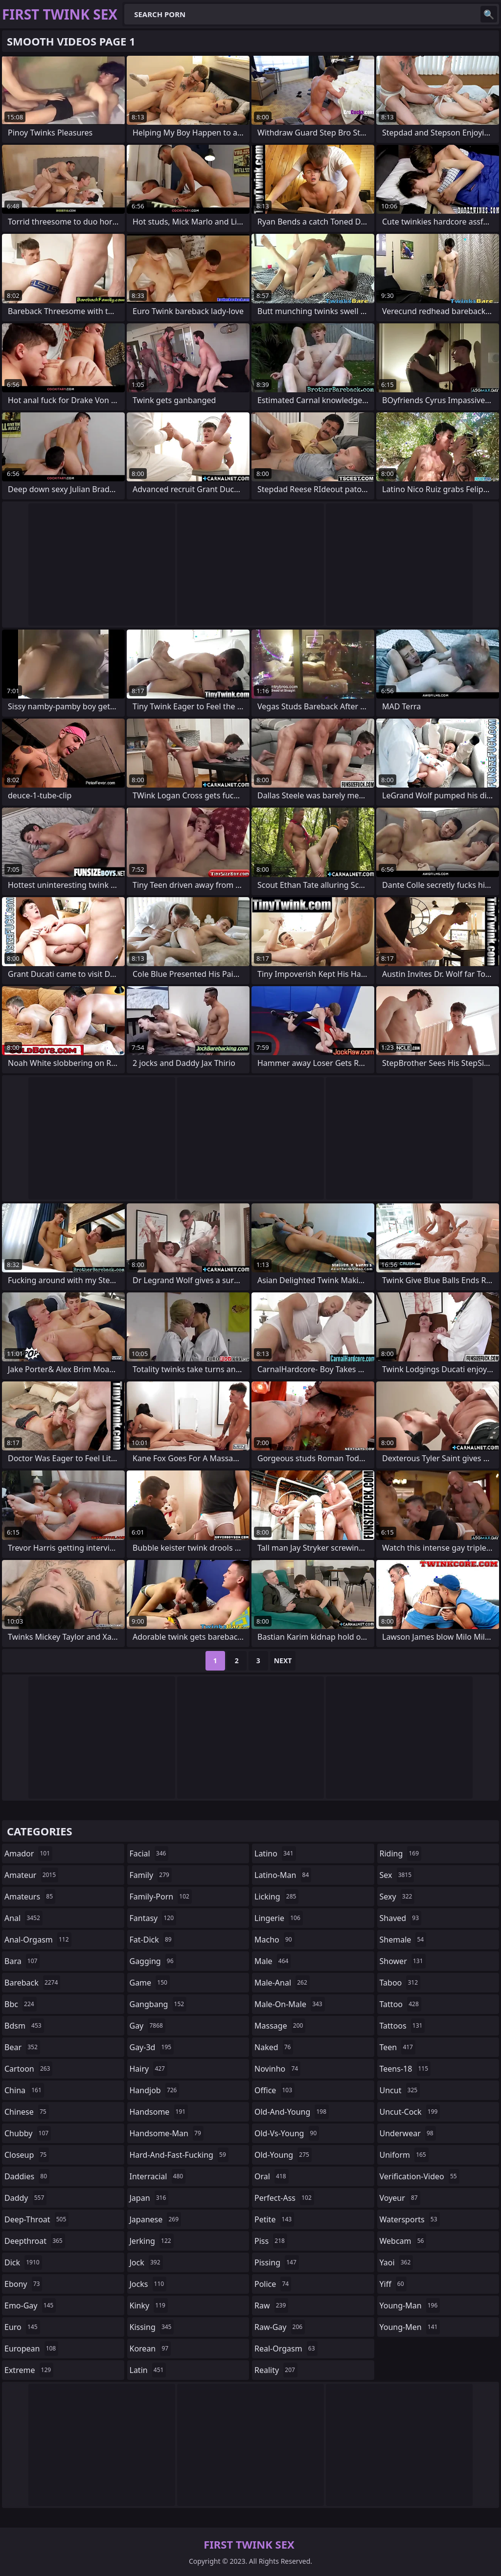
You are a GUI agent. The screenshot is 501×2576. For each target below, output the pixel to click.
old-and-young (291, 2111)
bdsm (24, 2025)
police (272, 2284)
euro (22, 2327)
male (272, 1961)
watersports (410, 2219)
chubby (27, 2133)
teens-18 (405, 2068)
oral (271, 2176)
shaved (401, 1918)
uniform (404, 2154)
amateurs (29, 1896)
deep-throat (36, 2219)
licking (276, 1896)
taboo (400, 1982)
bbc (20, 2004)
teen (397, 2047)
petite (274, 2219)
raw (271, 2305)
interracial (158, 2176)
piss (270, 2241)
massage (279, 2025)
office (274, 2090)
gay (147, 2025)
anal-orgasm (37, 1939)
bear (22, 2047)
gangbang (158, 2004)
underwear (408, 2133)
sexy (397, 1896)
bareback (32, 1982)
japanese (156, 2219)
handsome (159, 2111)
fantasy (153, 1918)
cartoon (28, 2068)
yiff (393, 2284)
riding (401, 1853)
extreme (28, 2370)
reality (275, 2370)
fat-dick (152, 1939)
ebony (23, 2284)
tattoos (402, 2025)
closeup (26, 2154)
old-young (283, 2154)
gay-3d (152, 2047)
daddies (26, 2176)
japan (149, 2198)
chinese (26, 2111)
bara (22, 1961)
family (151, 1875)
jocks (148, 2284)
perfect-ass (284, 2198)
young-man (410, 2305)
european (31, 2348)
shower (403, 1961)
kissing (152, 2327)
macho (274, 1939)
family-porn (161, 1896)
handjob (155, 2090)
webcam (403, 2241)
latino (275, 1853)
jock (146, 2262)
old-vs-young (286, 2133)
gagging (153, 1961)
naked (273, 2047)
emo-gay (30, 2305)
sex (397, 1875)
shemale (403, 1939)
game (150, 1982)
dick (23, 2262)
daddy (25, 2198)
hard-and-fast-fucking (179, 2154)
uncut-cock (410, 2111)
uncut (400, 2090)
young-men (410, 2327)
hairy (148, 2068)
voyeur (400, 2198)
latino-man (282, 1875)
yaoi (396, 2262)
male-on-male (289, 2004)
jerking (152, 2241)
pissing (276, 2262)
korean (150, 2348)
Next (283, 1660)
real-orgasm (286, 2348)
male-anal (282, 1982)
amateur (31, 1875)
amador (28, 1853)
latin (148, 2370)
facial (149, 1853)
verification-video (419, 2176)
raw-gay (279, 2327)
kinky (149, 2305)
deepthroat (34, 2241)
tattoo (400, 2004)
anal (23, 1918)
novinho (277, 2068)
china (24, 2090)
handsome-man (167, 2133)
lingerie (278, 1918)
